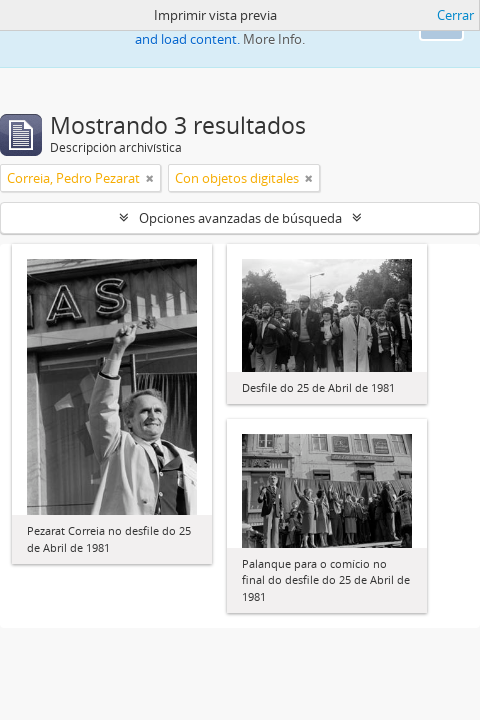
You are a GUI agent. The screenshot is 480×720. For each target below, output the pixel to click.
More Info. (274, 39)
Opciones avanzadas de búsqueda (240, 218)
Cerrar (455, 15)
